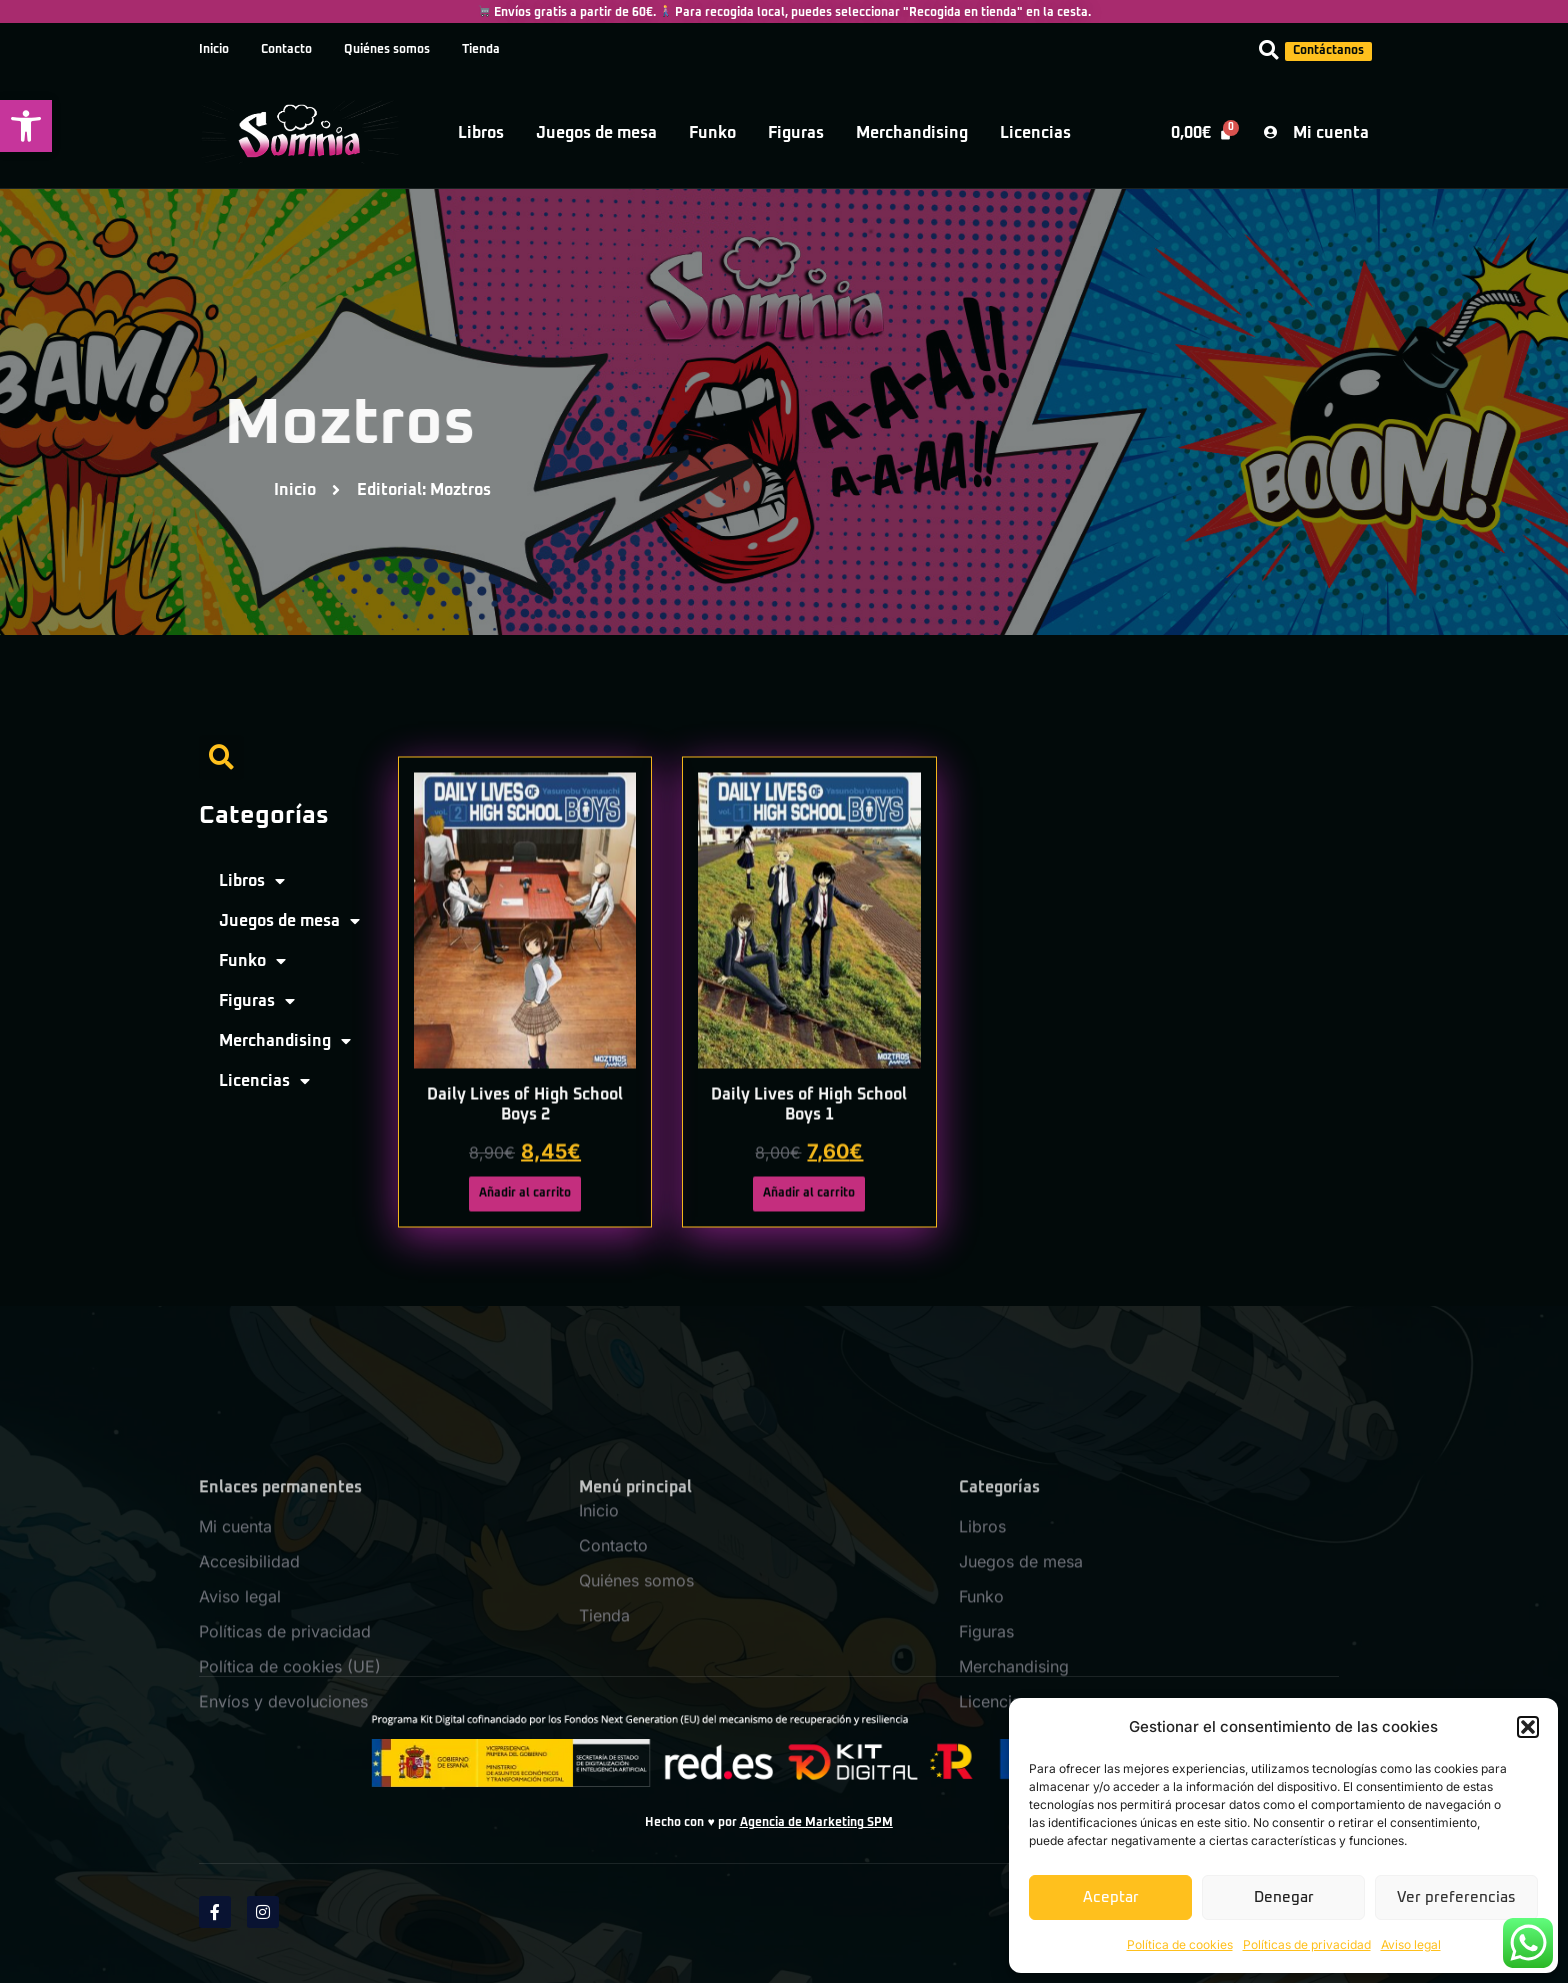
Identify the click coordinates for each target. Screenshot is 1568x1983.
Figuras (796, 133)
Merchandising (912, 133)
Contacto (286, 50)
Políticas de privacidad (1307, 1944)
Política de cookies (1180, 1944)
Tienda (481, 50)
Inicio (214, 50)
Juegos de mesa (596, 133)
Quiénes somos (387, 50)
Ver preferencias (1456, 1897)
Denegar (1284, 1897)
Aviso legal (1411, 1944)
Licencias (1035, 133)
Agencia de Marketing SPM (816, 1823)
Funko (712, 133)
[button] (26, 126)
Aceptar (1111, 1897)
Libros (481, 133)
